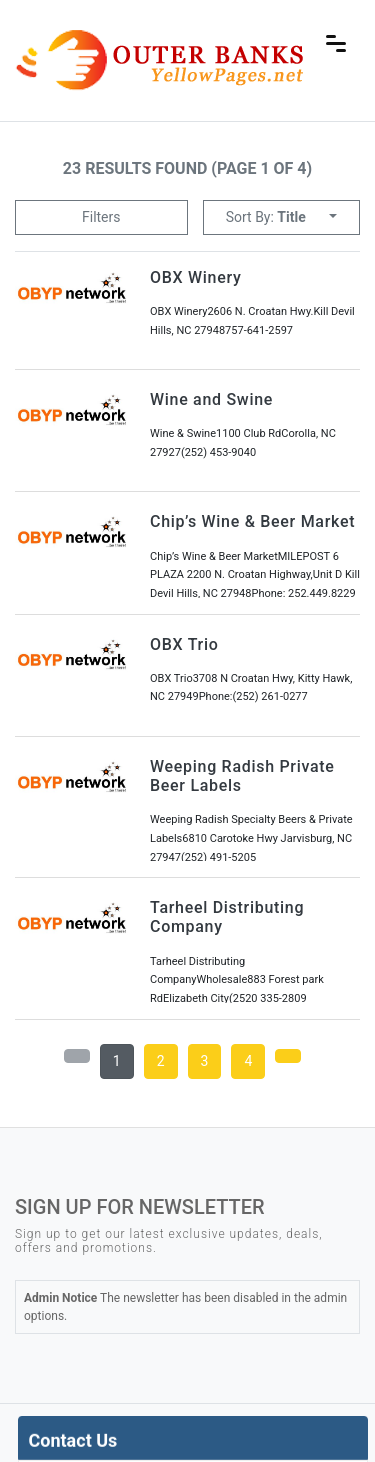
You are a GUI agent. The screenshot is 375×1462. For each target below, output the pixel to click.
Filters (101, 217)
